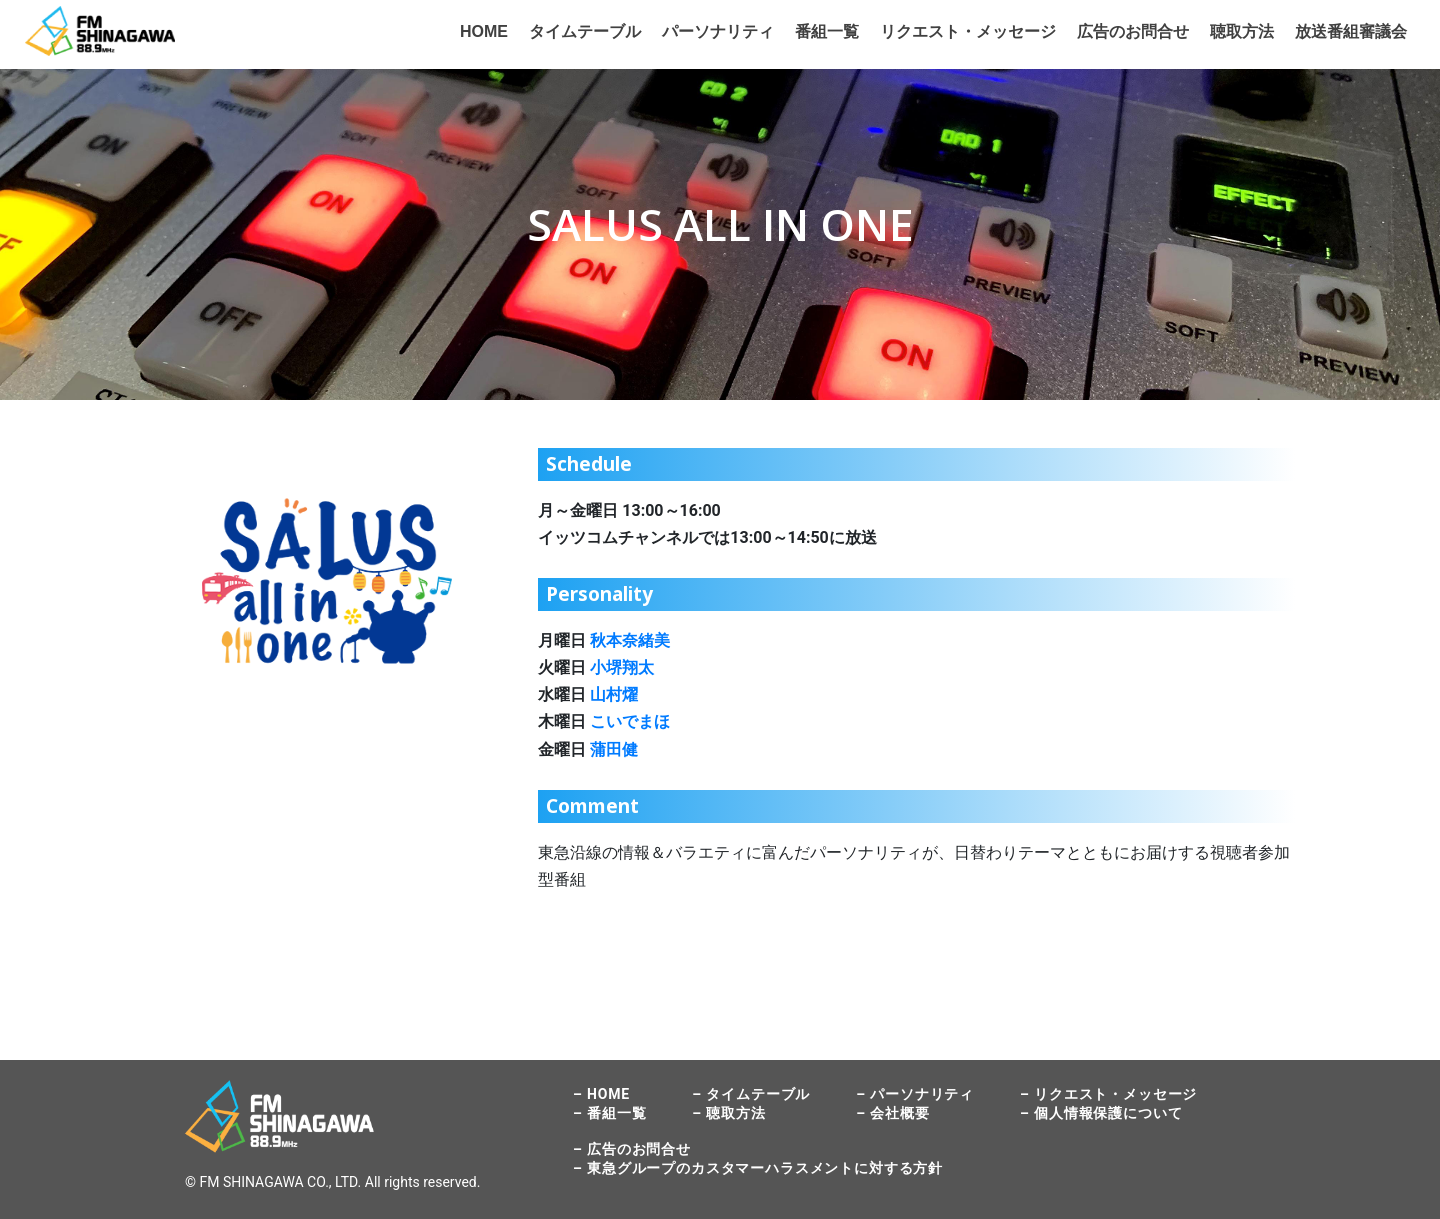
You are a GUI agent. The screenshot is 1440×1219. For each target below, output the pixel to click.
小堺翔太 (622, 667)
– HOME (601, 1094)
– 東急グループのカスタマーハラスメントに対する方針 (758, 1168)
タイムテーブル (585, 31)
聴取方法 (1242, 31)
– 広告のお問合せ (632, 1149)
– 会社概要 (892, 1113)
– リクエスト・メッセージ (1108, 1094)
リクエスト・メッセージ (968, 31)
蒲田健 (614, 749)
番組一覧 (827, 31)
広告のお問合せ (1133, 31)
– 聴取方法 (728, 1113)
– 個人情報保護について (1101, 1113)
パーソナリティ (718, 31)
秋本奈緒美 (630, 640)
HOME (484, 31)
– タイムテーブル (751, 1094)
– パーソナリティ (915, 1094)
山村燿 (614, 694)
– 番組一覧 (609, 1113)
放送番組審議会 (1351, 31)
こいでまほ (630, 721)
